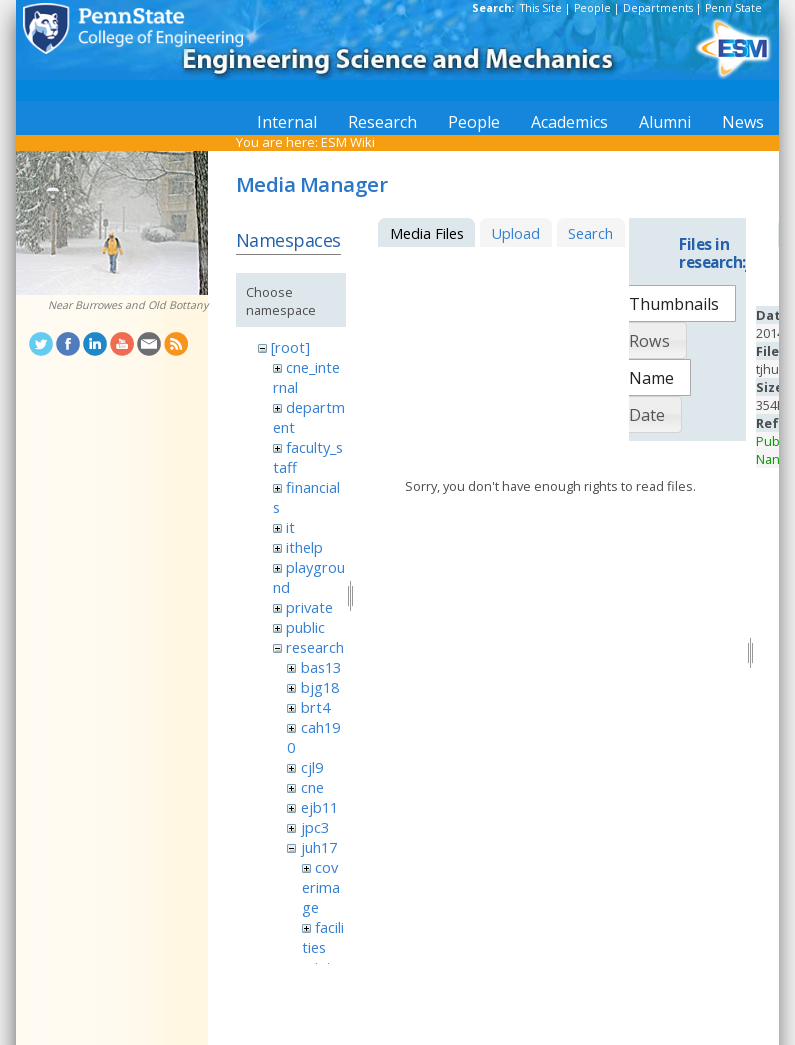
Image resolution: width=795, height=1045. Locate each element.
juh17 (319, 847)
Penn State (733, 8)
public (305, 627)
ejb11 (319, 807)
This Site (541, 8)
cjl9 (312, 767)
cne (312, 787)
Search (590, 233)
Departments (658, 8)
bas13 (321, 667)
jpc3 (315, 827)
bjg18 (320, 687)
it (290, 527)
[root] (290, 347)
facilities (323, 937)
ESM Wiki (348, 142)
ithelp (304, 547)
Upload (515, 233)
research (315, 647)
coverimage (321, 887)
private (309, 607)
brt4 (315, 707)
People (592, 8)
